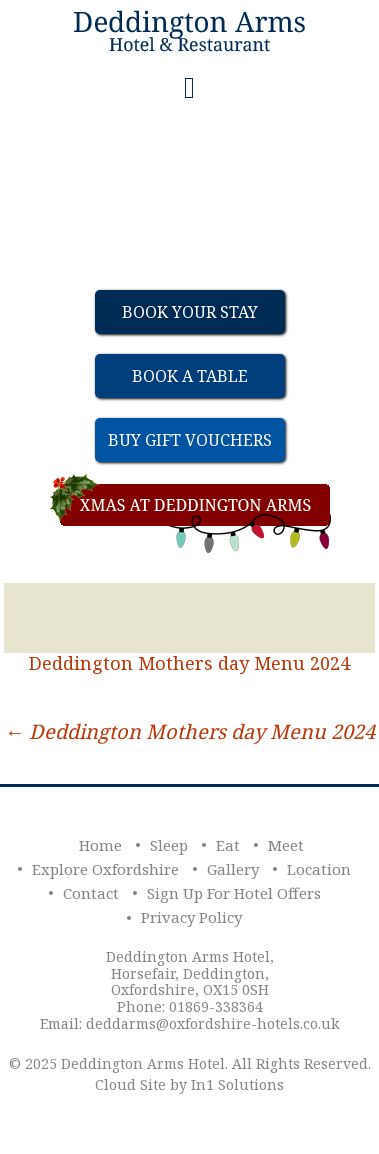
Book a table (190, 376)
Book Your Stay (190, 312)
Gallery (233, 869)
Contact (91, 893)
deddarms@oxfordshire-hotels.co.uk (212, 1023)
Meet (286, 845)
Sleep (169, 845)
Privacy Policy (191, 917)
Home (100, 845)
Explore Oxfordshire (105, 869)
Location (319, 869)
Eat (228, 845)
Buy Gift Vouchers (190, 440)
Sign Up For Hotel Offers (234, 893)
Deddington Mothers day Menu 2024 (189, 663)
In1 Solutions (237, 1084)
